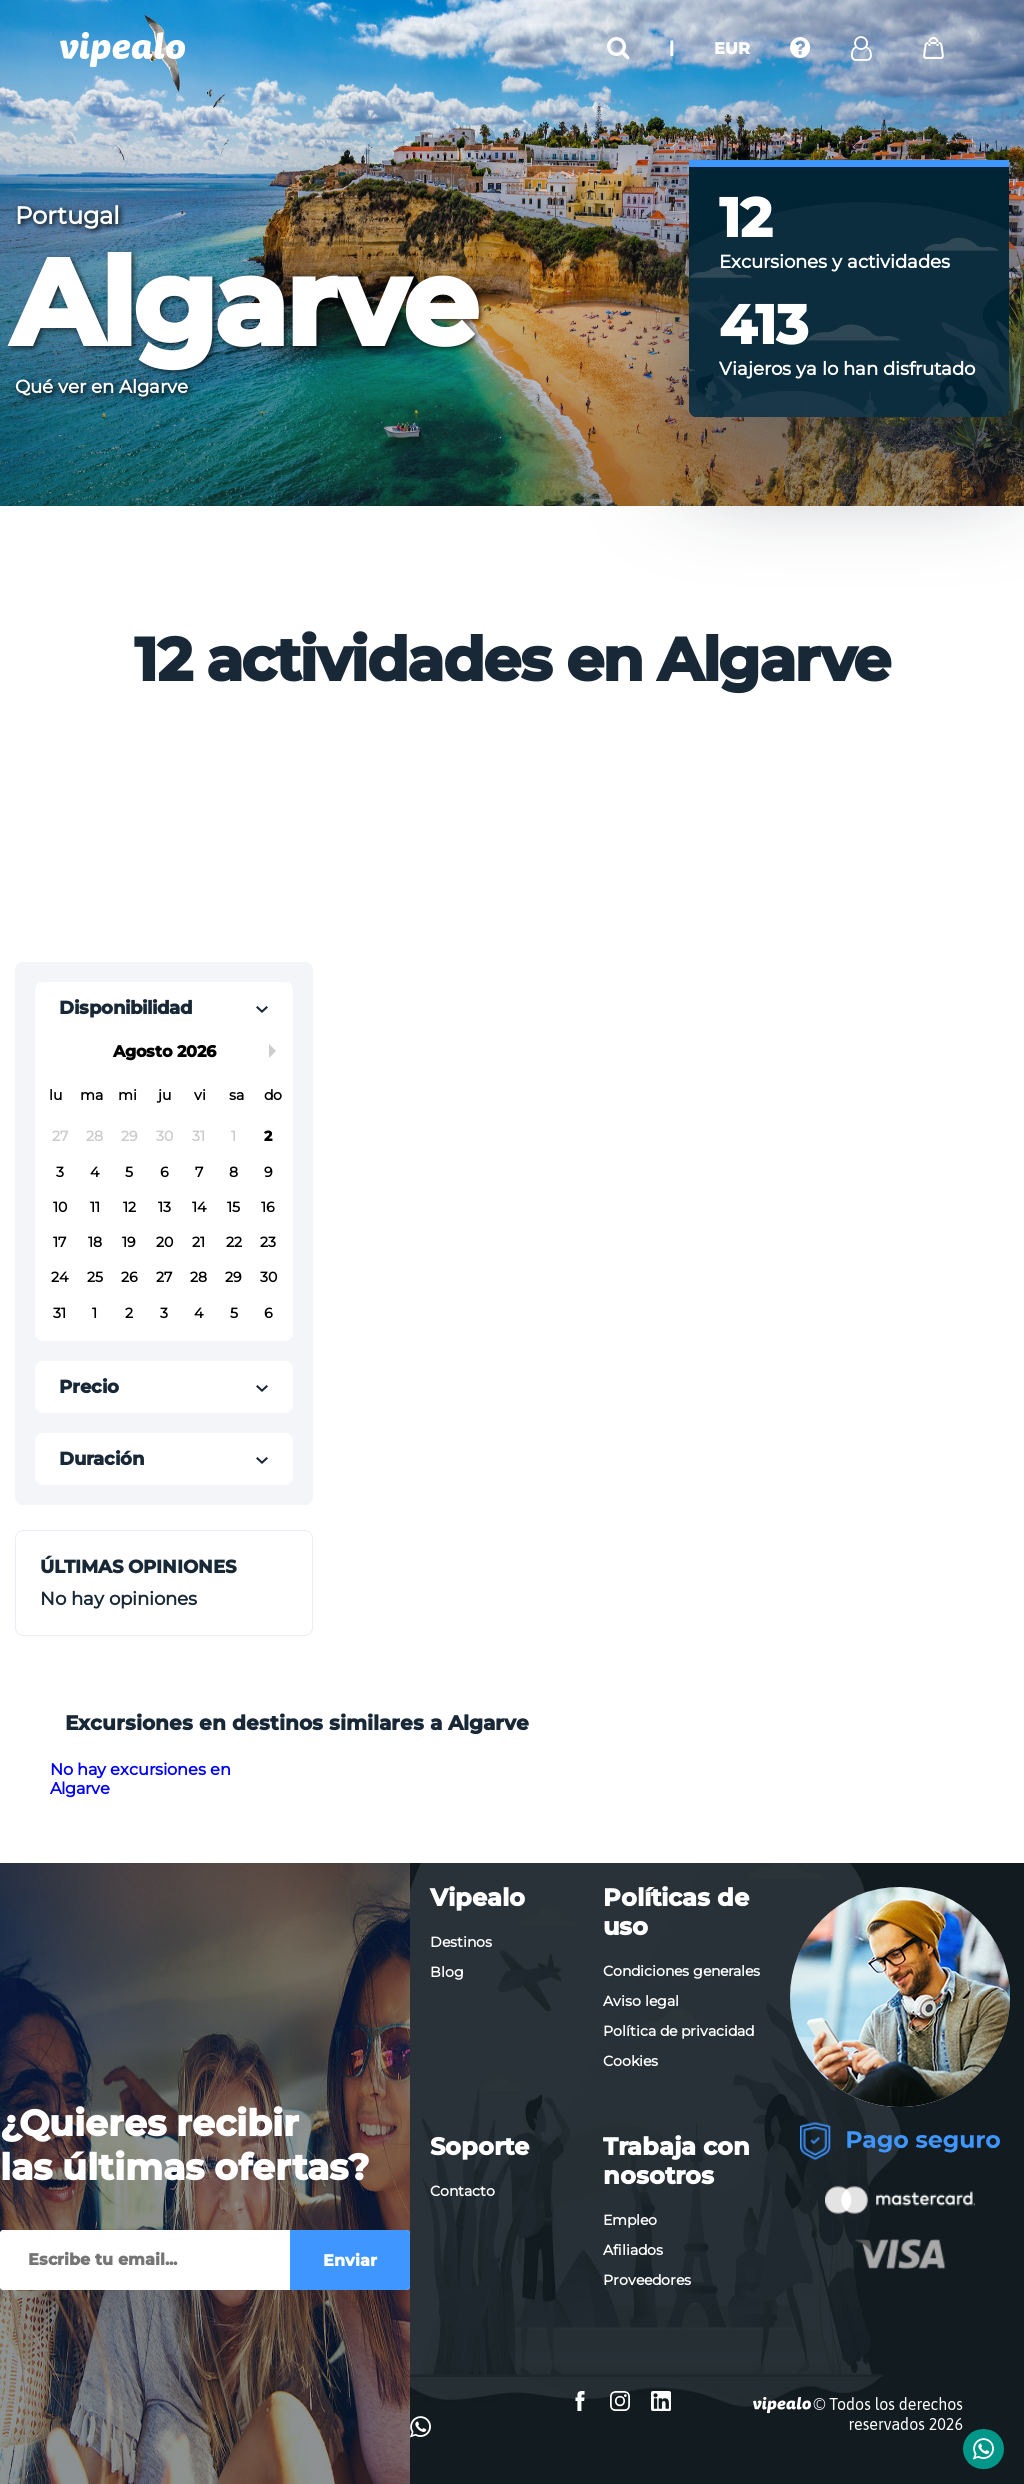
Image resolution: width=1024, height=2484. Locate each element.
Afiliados (633, 2250)
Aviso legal (641, 2001)
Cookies (630, 2061)
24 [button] (59, 1277)
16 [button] (268, 1207)
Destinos (461, 1942)
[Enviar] (145, 2260)
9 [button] (268, 1172)
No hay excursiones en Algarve (140, 1779)
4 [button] (94, 1172)
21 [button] (198, 1242)
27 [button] (60, 1136)
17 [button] (59, 1242)
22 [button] (234, 1242)
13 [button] (164, 1207)
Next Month (276, 1051)
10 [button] (60, 1207)
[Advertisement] (352, 833)
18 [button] (95, 1242)
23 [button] (268, 1242)
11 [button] (95, 1207)
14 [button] (199, 1207)
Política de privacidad (678, 2031)
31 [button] (198, 1136)
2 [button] (268, 1136)
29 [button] (129, 1136)
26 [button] (129, 1277)
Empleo (630, 2220)
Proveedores (647, 2280)
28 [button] (94, 1136)
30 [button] (164, 1136)
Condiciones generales (681, 1971)
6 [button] (164, 1172)
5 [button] (129, 1172)
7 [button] (199, 1172)
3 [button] (60, 1172)
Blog (447, 1972)
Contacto (462, 2191)
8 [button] (233, 1172)
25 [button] (95, 1277)
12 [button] (129, 1207)
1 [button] (233, 1136)
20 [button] (164, 1242)
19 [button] (129, 1242)
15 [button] (233, 1207)
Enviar (350, 2260)
